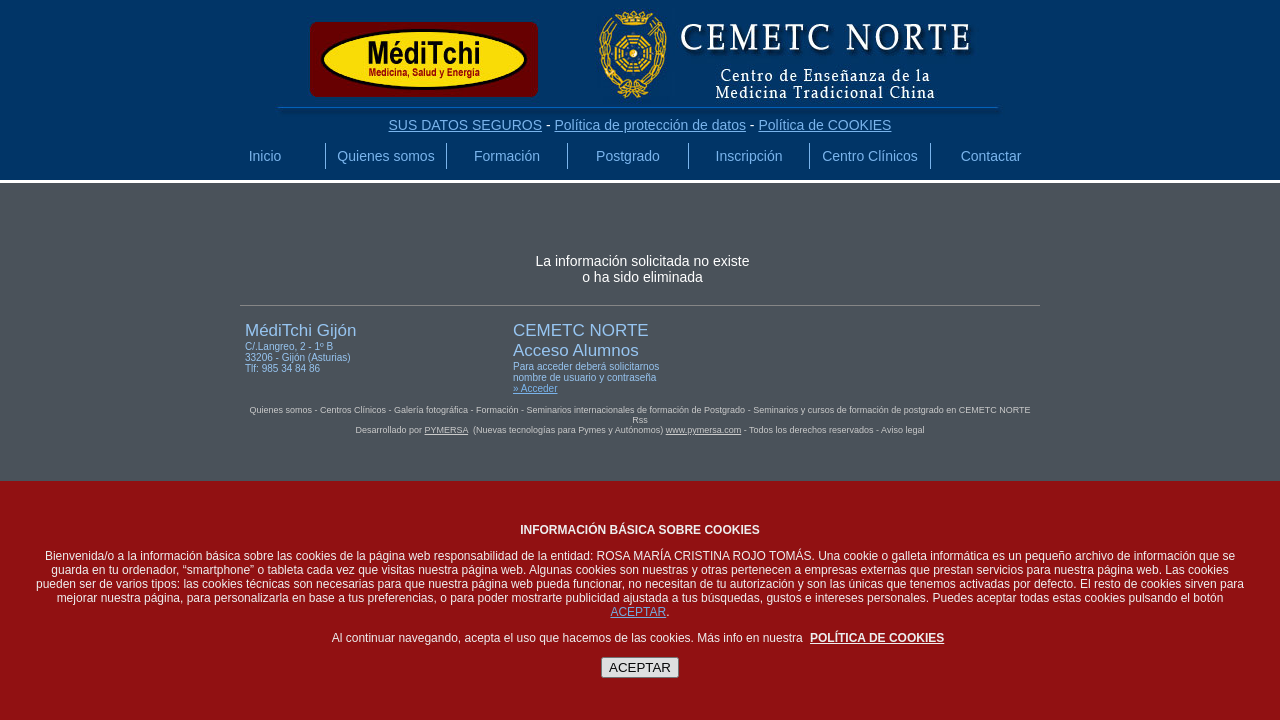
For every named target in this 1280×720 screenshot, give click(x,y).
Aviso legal (902, 430)
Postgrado (628, 156)
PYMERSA (447, 430)
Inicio (265, 156)
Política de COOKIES (824, 125)
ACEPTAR (638, 612)
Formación (507, 156)
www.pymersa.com (704, 430)
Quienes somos (385, 156)
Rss (640, 420)
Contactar (991, 156)
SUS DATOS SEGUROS (466, 125)
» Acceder (535, 388)
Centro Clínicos (870, 156)
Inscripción (749, 156)
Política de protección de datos (649, 125)
